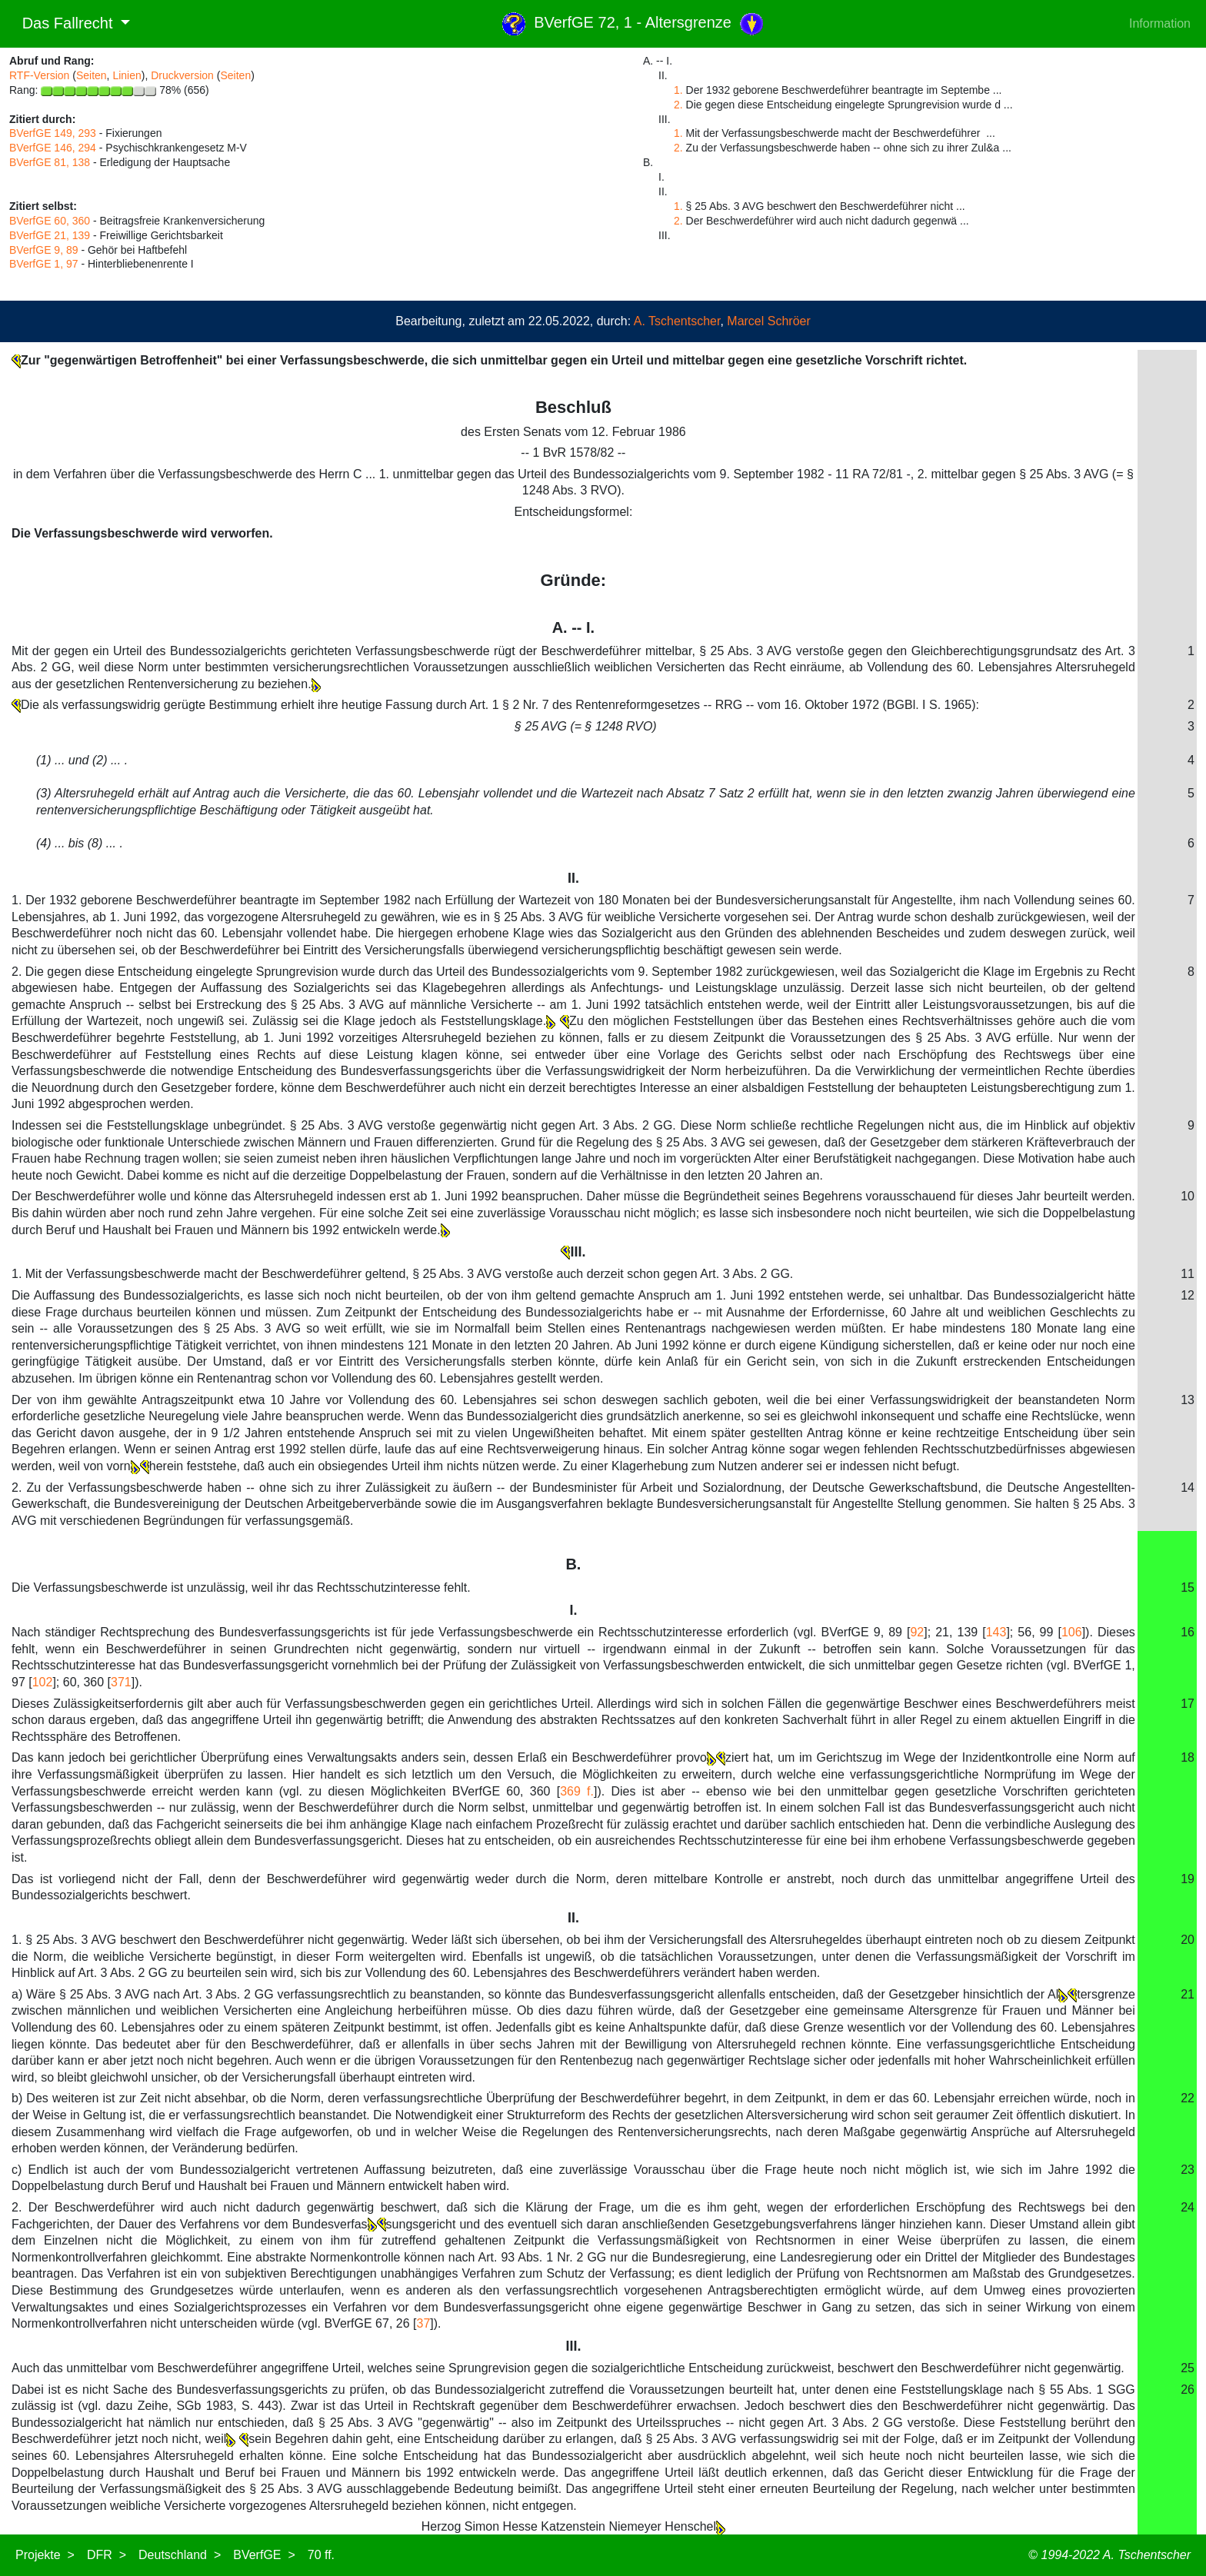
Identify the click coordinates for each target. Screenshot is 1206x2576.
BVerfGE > (264, 2554)
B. (573, 1564)
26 (1187, 2389)
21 (1187, 1994)
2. (678, 104)
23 (1187, 2169)
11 (1187, 1273)
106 (1071, 1632)
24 (1187, 2207)
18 (1187, 1757)
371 (121, 1682)
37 (424, 2323)
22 (1187, 2098)
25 (1187, 2368)
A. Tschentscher (677, 321)
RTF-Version (39, 75)
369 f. (577, 1791)
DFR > (106, 2554)
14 (1187, 1487)
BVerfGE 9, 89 (43, 250)
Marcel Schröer (768, 321)
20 (1187, 1939)
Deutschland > (179, 2554)
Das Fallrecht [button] (63, 23)
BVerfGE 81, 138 (49, 162)
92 (917, 1632)
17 (1187, 1703)
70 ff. (321, 2554)
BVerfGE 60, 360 (49, 221)
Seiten (91, 75)
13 (1187, 1399)
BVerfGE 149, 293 (52, 133)
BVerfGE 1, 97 (43, 264)
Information (1160, 23)
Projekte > (45, 2554)
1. (678, 90)
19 (1187, 1878)
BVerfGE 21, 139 (49, 235)
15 (1187, 1587)
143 (996, 1632)
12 (1187, 1295)
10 (1187, 1196)
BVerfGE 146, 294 (52, 147)
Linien (126, 75)
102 (42, 1682)
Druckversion (182, 75)
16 (1187, 1632)
